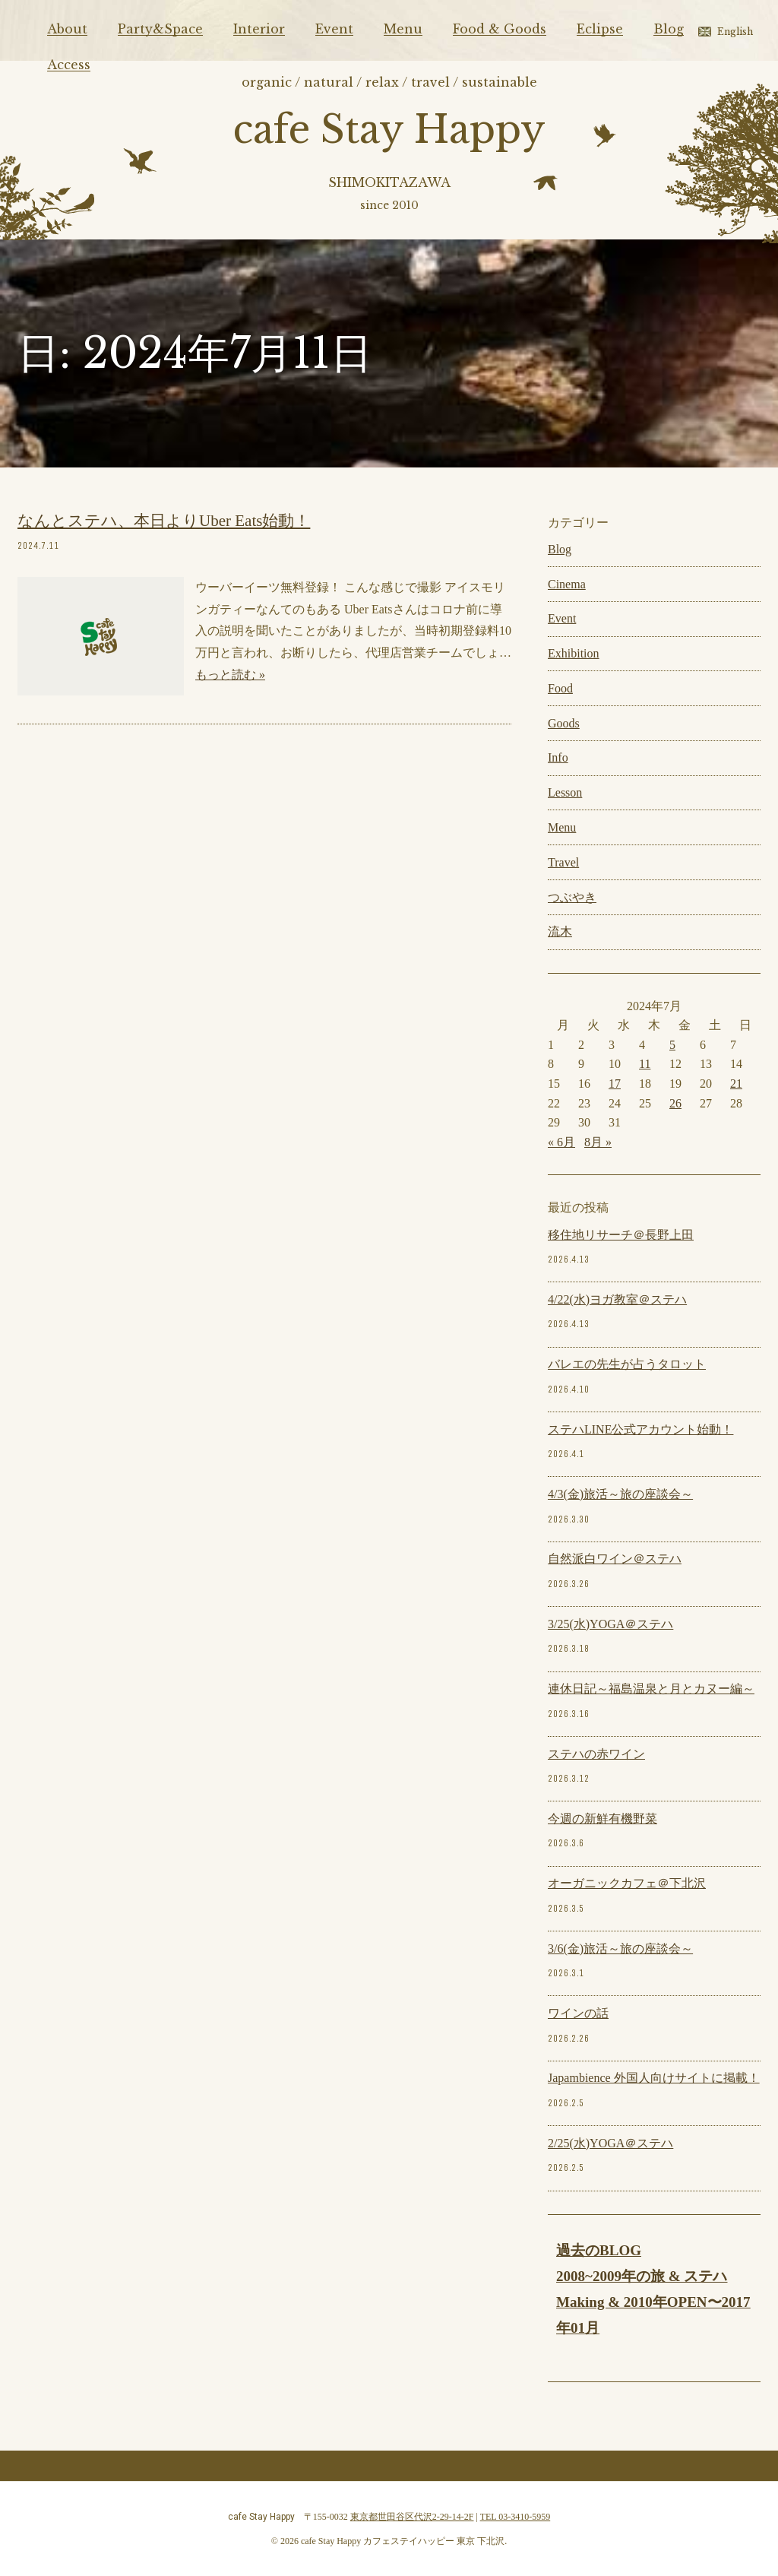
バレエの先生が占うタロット (627, 1364)
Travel (563, 862)
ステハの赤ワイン (596, 1753)
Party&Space (160, 29)
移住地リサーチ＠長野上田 (621, 1234)
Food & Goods (499, 29)
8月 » (598, 1142)
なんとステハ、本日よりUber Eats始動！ (163, 521)
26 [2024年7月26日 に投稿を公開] (675, 1103)
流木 (560, 931)
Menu (403, 29)
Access (68, 65)
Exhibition (573, 653)
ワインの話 (578, 2013)
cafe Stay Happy (389, 130)
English (735, 31)
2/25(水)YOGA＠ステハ (610, 2143)
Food (560, 688)
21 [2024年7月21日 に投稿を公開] (736, 1083)
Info (558, 757)
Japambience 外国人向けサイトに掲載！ (654, 2077)
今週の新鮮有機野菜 (602, 1818)
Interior (259, 29)
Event (334, 29)
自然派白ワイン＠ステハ (615, 1558)
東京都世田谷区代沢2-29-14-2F (412, 2516)
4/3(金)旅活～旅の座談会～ (620, 1494)
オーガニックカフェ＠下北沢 (627, 1883)
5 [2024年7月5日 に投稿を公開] (672, 1044)
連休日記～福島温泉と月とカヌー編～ (651, 1688)
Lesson (565, 792)
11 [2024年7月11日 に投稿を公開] (644, 1063)
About (67, 29)
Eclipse (600, 29)
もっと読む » (230, 674)
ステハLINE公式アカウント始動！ (640, 1429)
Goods (564, 723)
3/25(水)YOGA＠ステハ (610, 1624)
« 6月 (561, 1142)
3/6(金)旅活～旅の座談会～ (620, 1948)
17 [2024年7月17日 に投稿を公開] (615, 1083)
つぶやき (572, 897)
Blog (668, 29)
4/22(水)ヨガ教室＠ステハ (617, 1299)
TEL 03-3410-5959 (515, 2516)
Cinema (567, 584)
